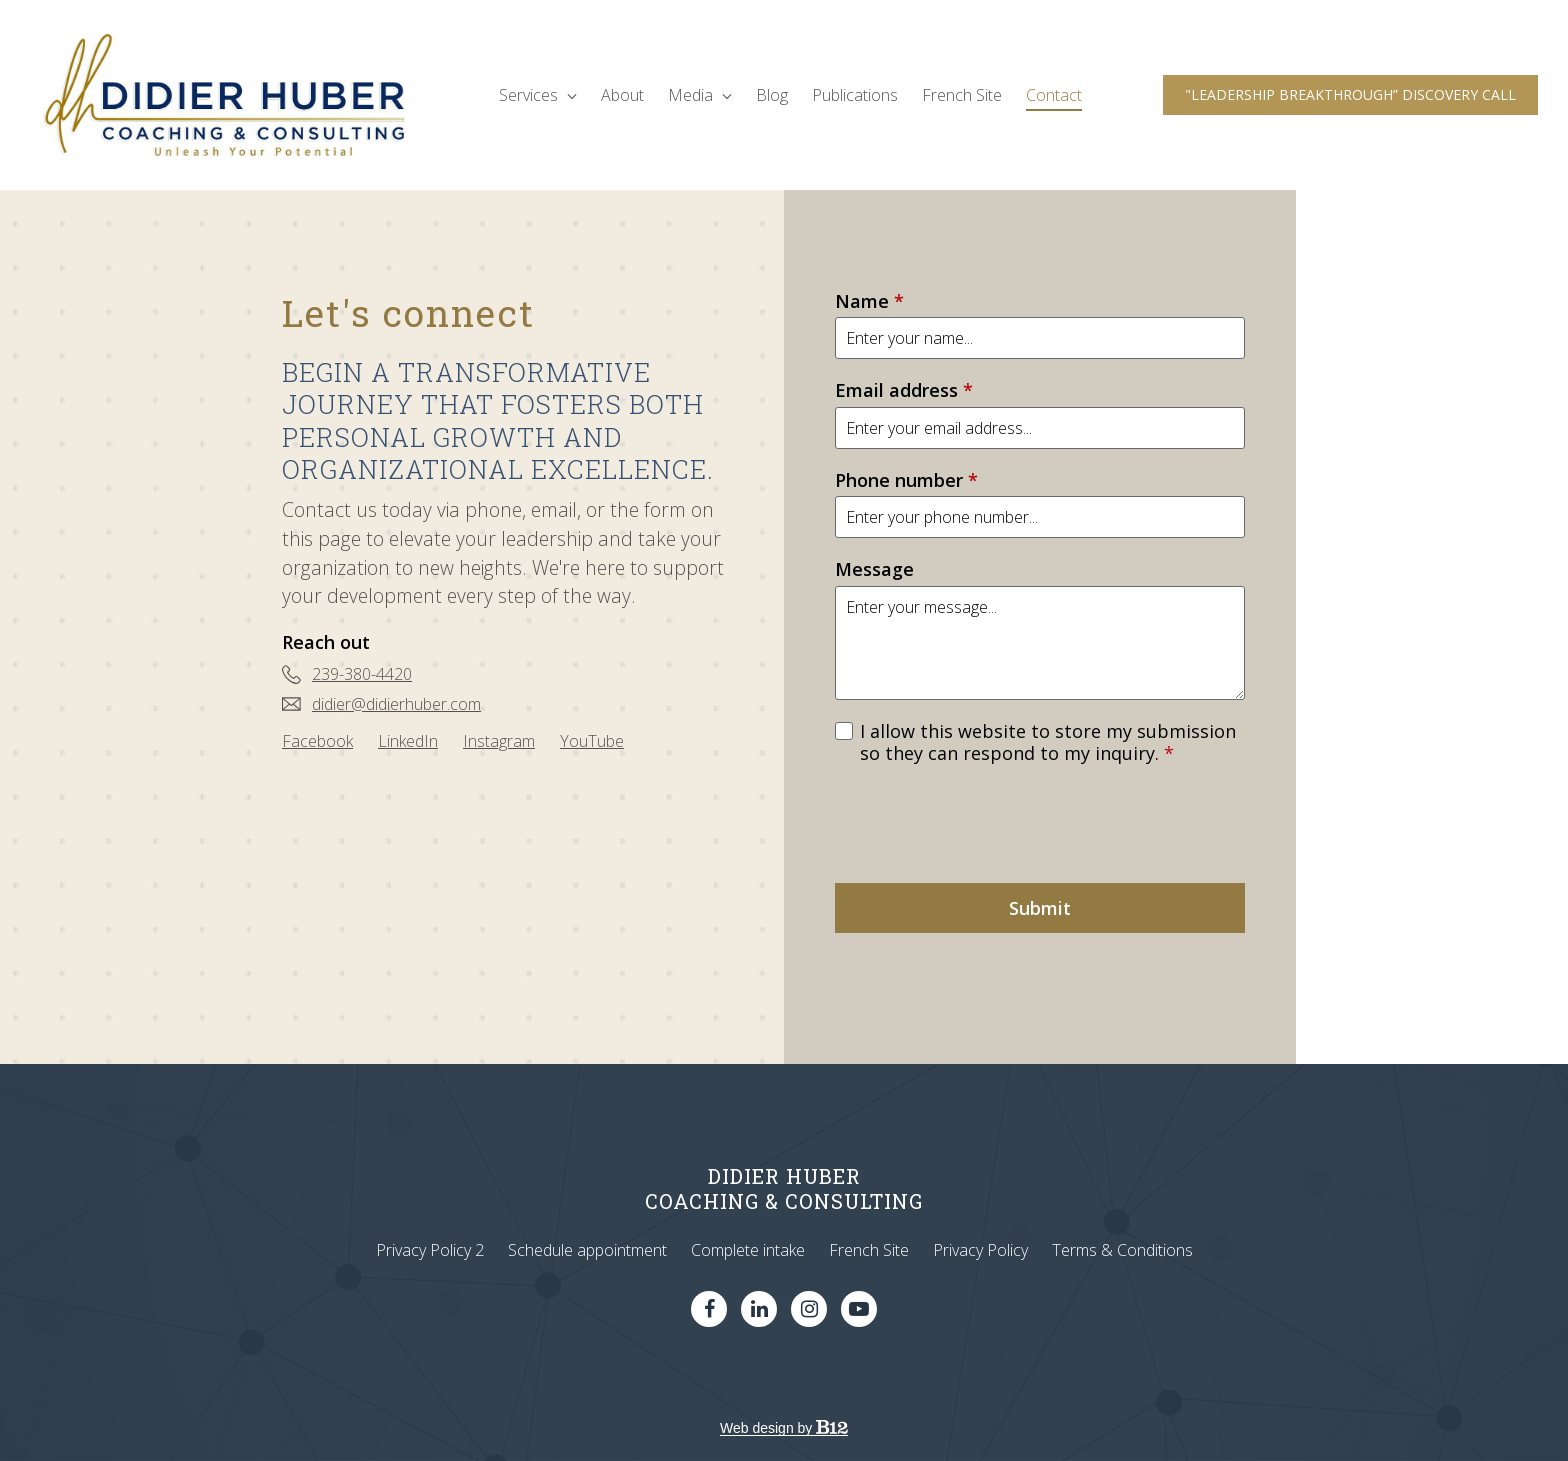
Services (538, 95)
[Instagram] (499, 741)
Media (700, 95)
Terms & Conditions (1122, 1250)
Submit (1040, 908)
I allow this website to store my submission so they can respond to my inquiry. (1048, 742)
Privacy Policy (980, 1250)
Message (874, 569)
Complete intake (748, 1250)
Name (869, 301)
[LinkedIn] (408, 741)
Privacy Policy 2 (430, 1250)
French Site (962, 95)
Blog (772, 95)
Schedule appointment (587, 1250)
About (622, 95)
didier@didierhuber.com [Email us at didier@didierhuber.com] (396, 704)
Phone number (906, 480)
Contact (1054, 95)
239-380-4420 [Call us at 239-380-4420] (362, 674)
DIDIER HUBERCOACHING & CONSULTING (784, 1188)
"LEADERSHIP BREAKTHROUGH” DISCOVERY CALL (1350, 94)
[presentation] (987, 824)
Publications (855, 95)
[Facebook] (317, 741)
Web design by (784, 1428)
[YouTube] (592, 741)
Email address (904, 390)
